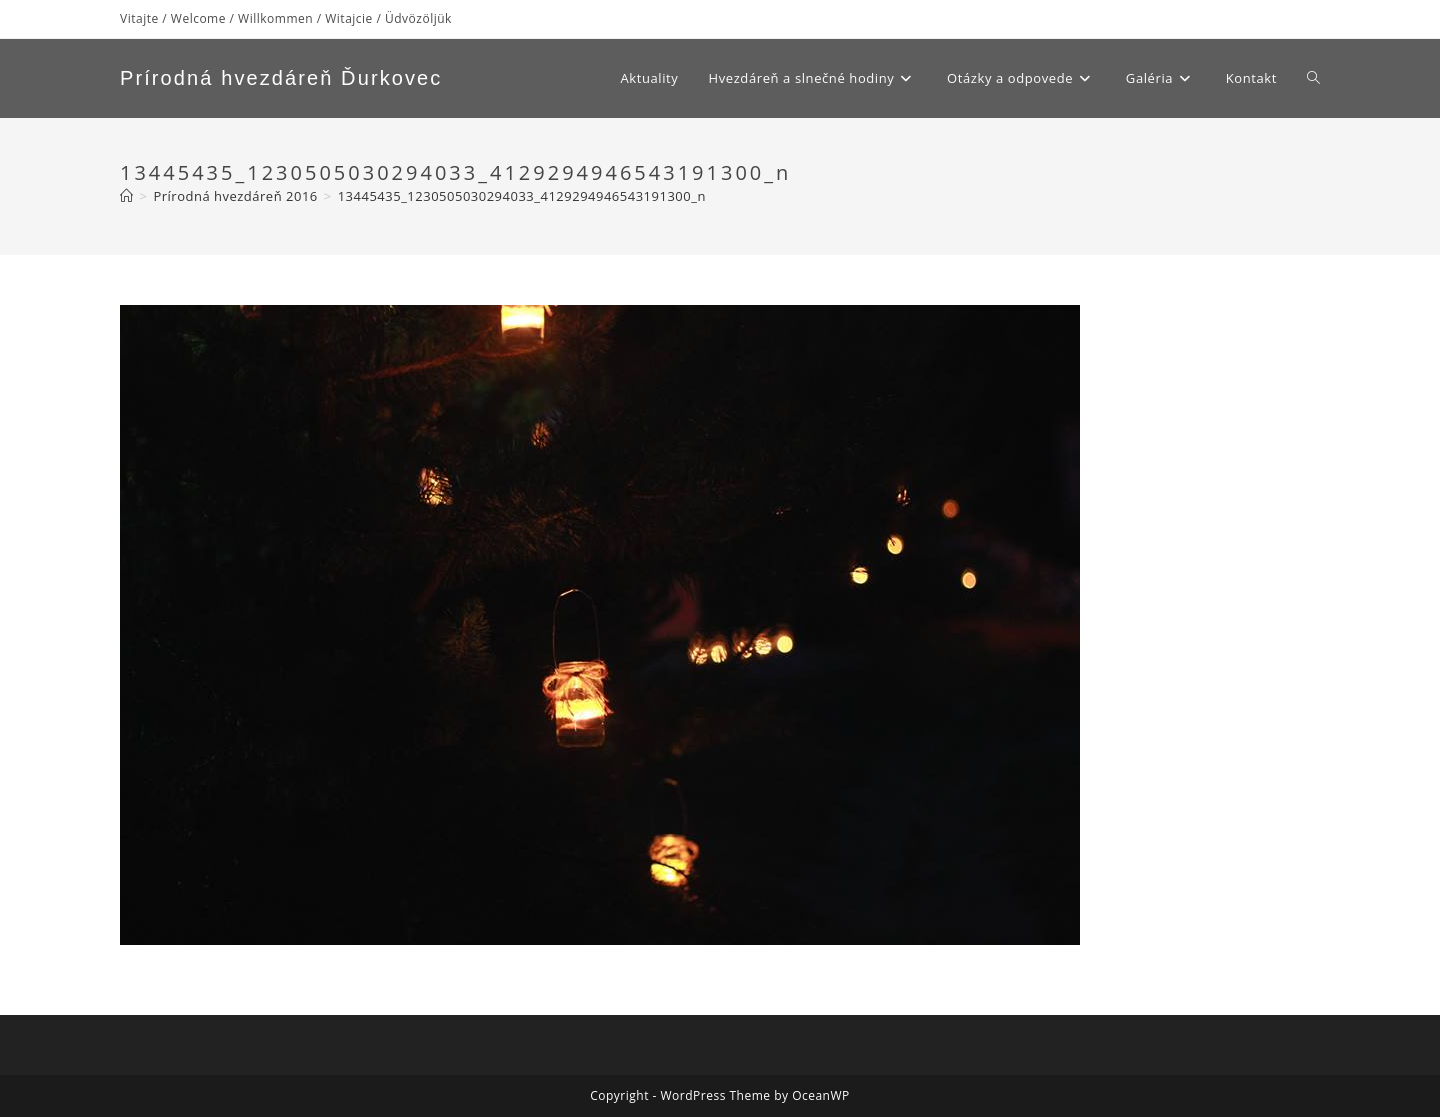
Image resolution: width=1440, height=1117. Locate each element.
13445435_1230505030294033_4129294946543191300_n (522, 196)
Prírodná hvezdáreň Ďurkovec (281, 78)
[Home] (127, 196)
